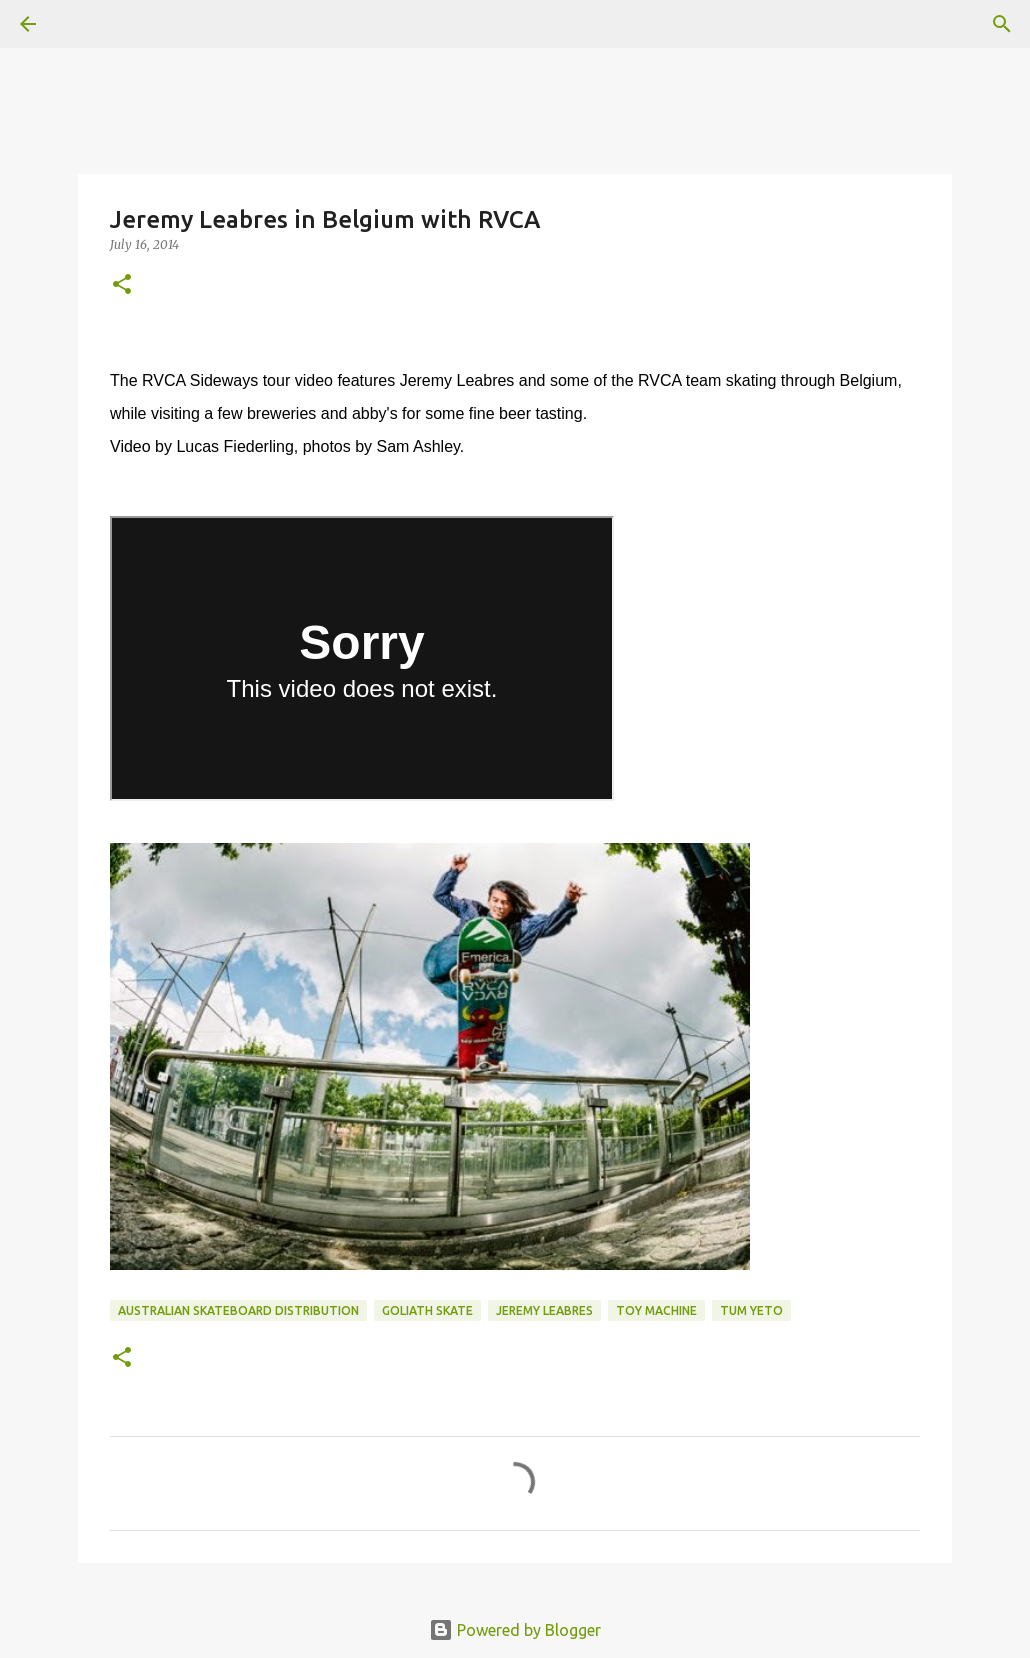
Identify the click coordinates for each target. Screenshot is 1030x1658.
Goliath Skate (427, 1310)
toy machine (656, 1310)
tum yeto (751, 1310)
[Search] (1002, 24)
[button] (122, 285)
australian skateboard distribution (238, 1310)
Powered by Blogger (515, 1630)
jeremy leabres (544, 1310)
